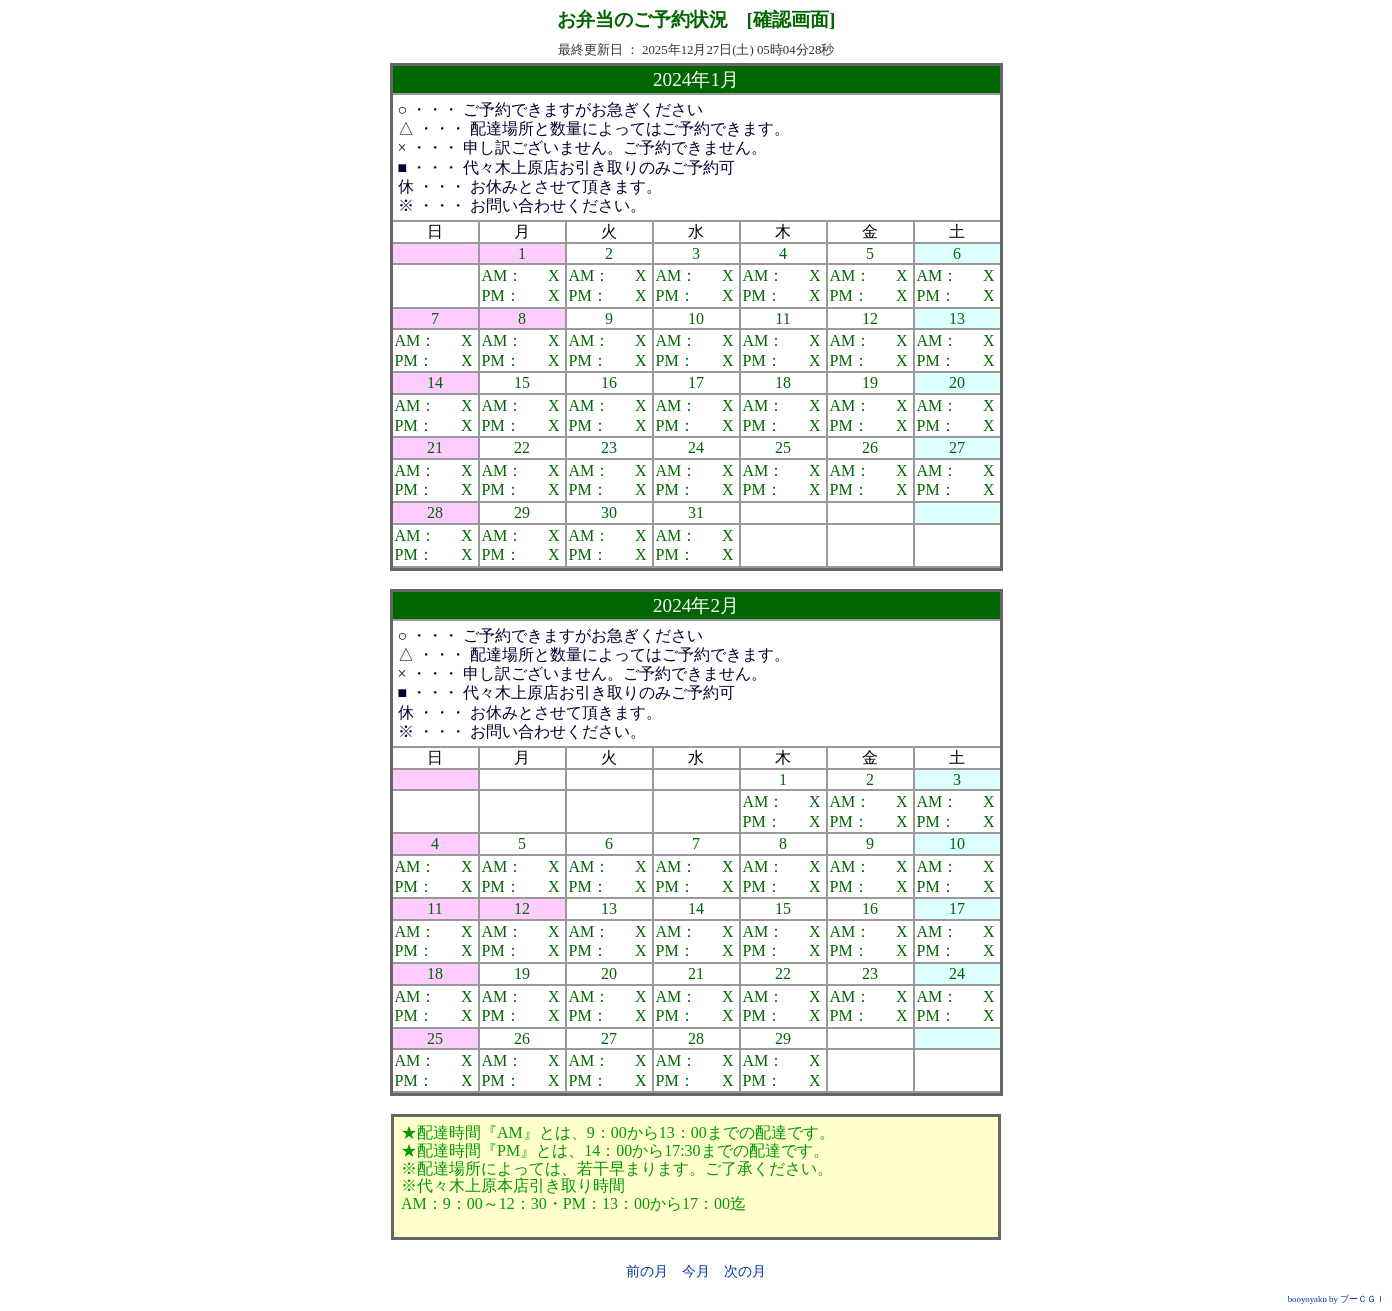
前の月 (647, 1271)
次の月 (745, 1271)
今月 (696, 1271)
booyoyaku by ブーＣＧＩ (1336, 1299)
